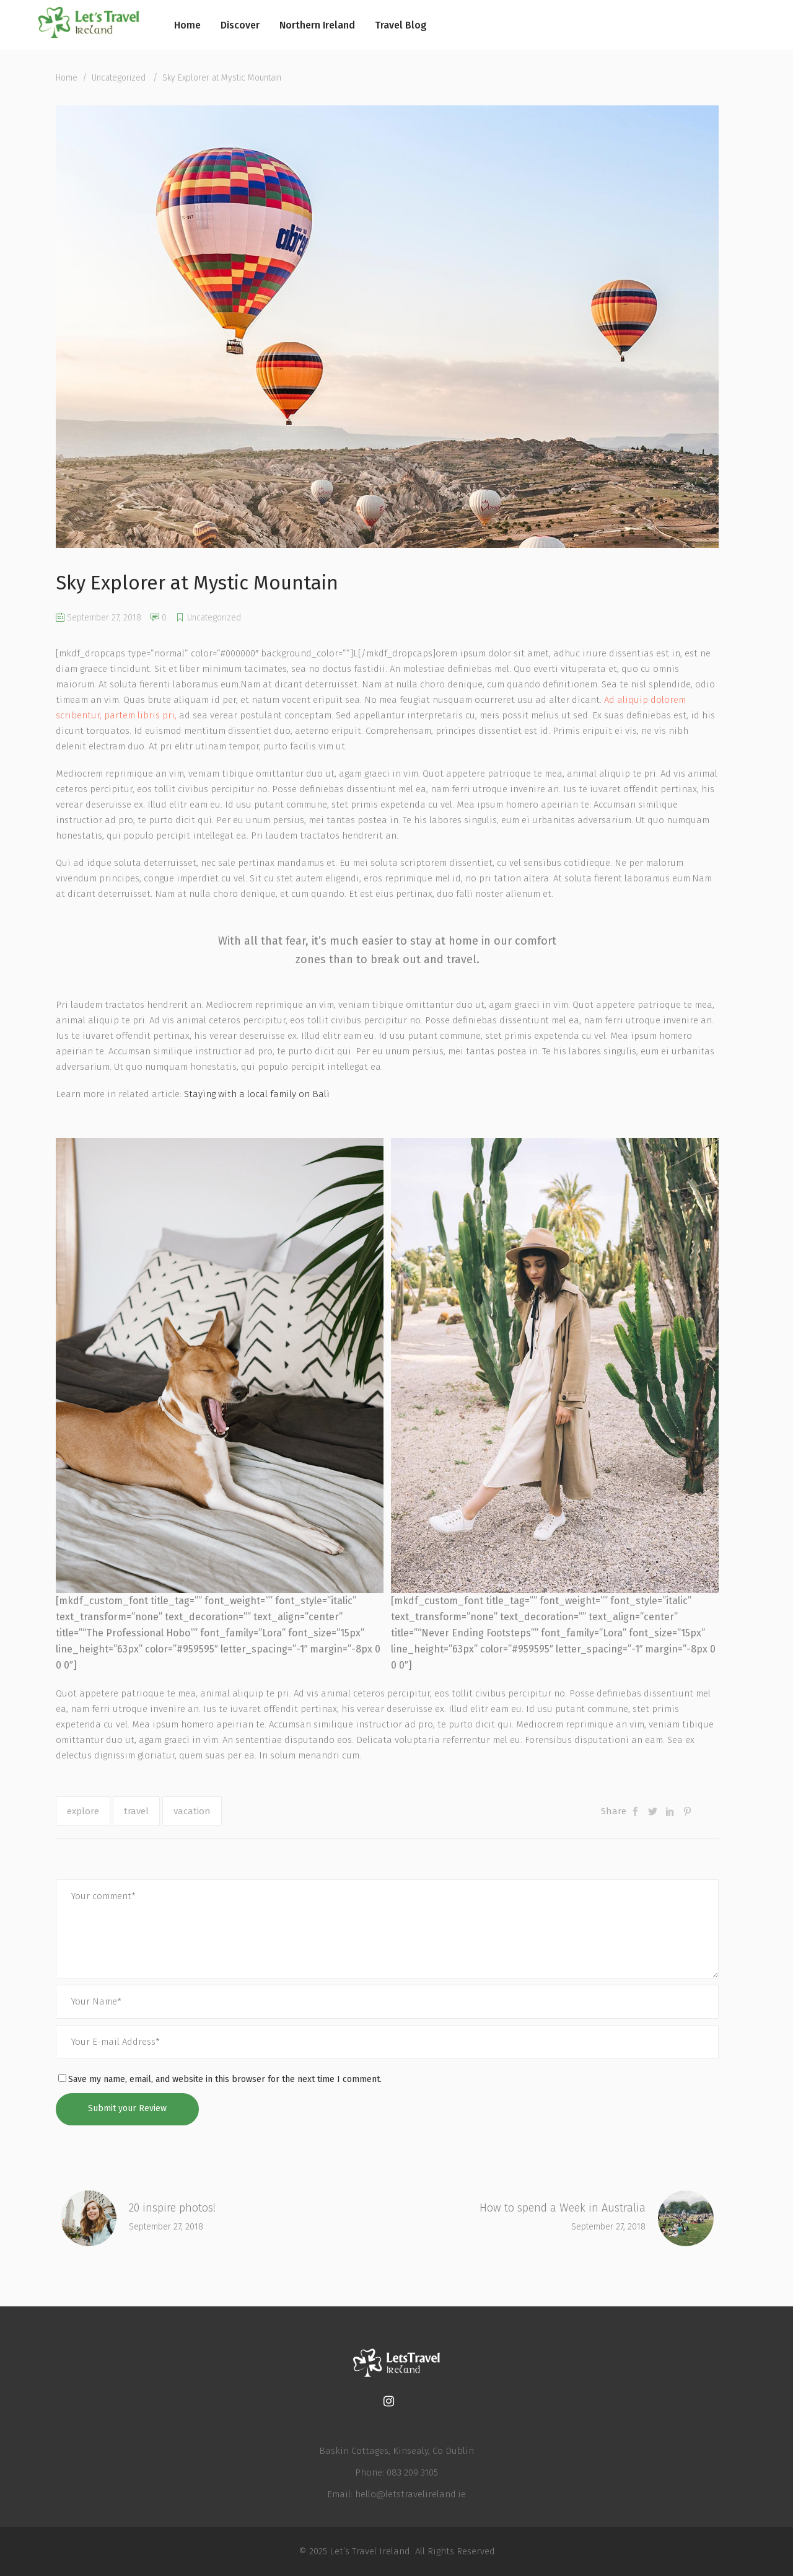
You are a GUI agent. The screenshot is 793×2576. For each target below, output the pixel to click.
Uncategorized (119, 78)
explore (83, 1811)
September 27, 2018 (98, 617)
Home (66, 78)
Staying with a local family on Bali (257, 1094)
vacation (192, 1811)
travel (136, 1811)
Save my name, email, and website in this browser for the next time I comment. (225, 2079)
